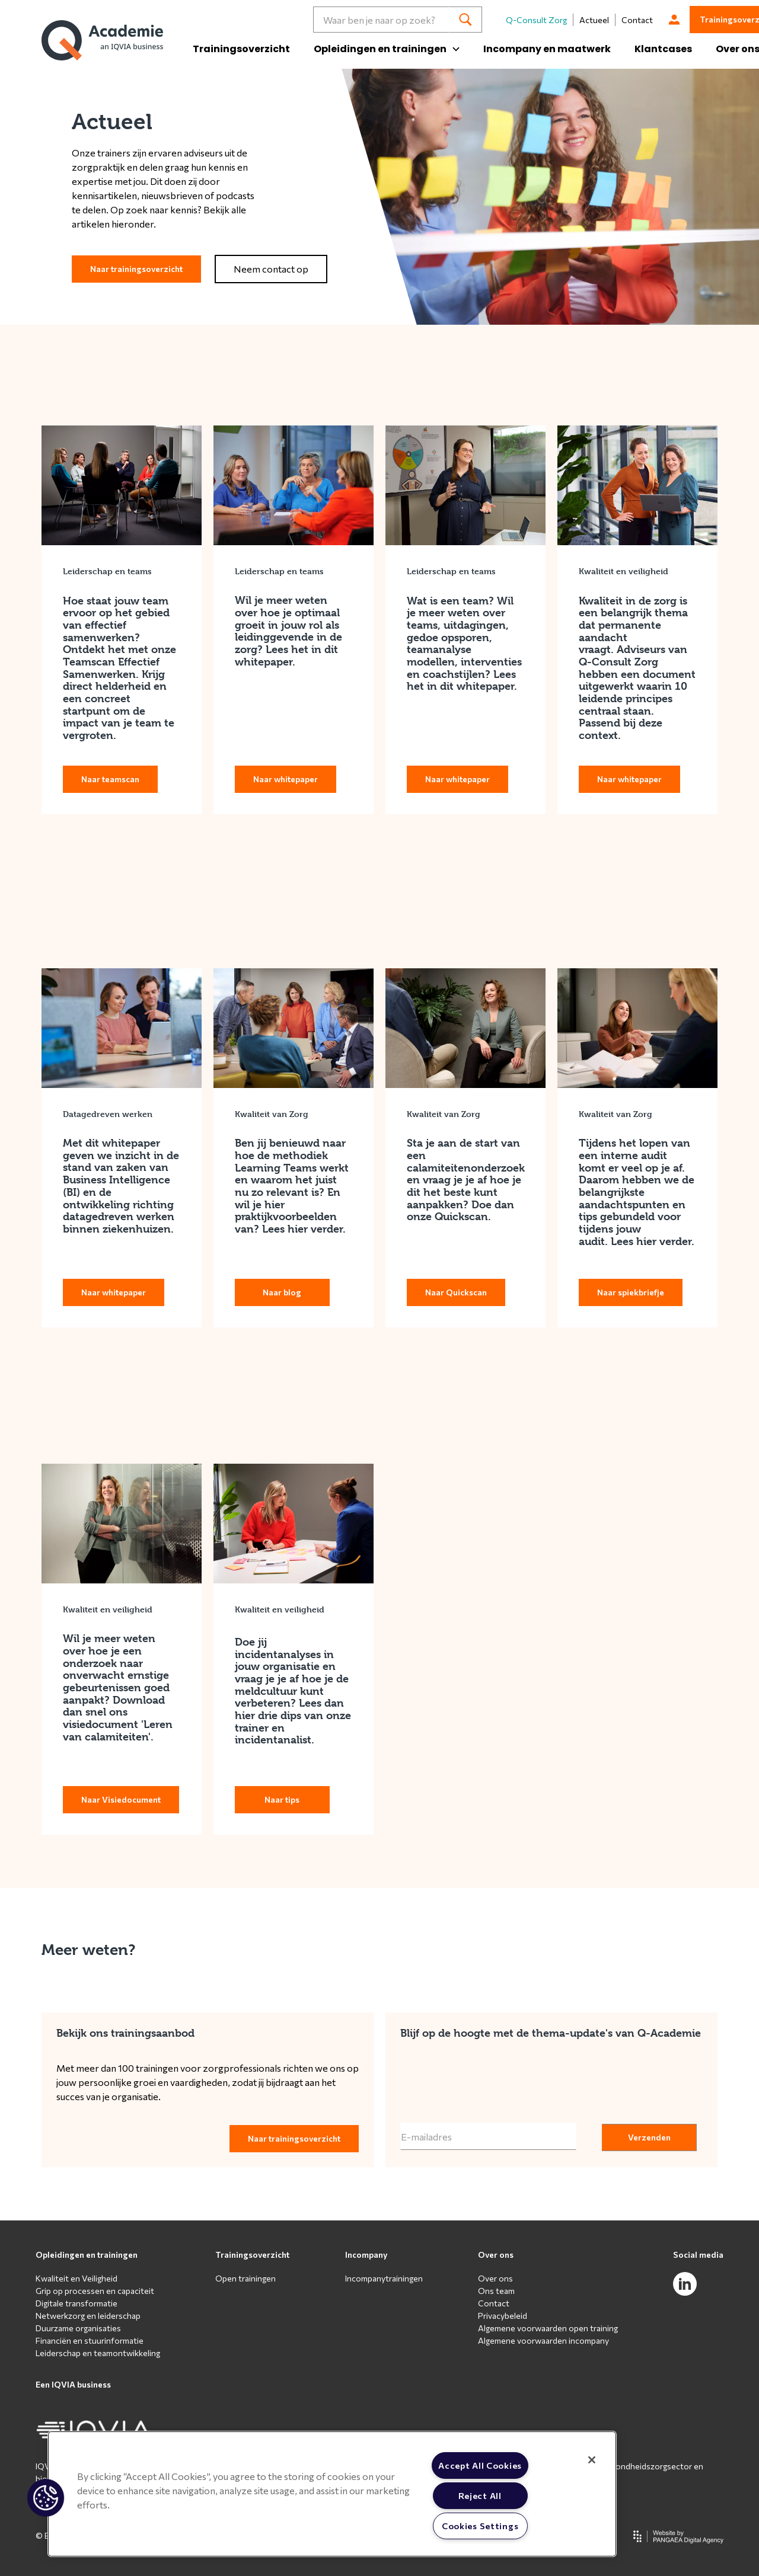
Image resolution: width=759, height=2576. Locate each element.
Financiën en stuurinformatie (89, 2340)
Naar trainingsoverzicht (136, 269)
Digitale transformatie (76, 2303)
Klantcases (663, 49)
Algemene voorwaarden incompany (543, 2340)
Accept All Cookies (480, 2465)
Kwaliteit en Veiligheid (76, 2278)
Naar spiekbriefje (630, 1292)
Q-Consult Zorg (536, 20)
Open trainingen (245, 2278)
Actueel (594, 20)
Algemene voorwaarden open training (548, 2328)
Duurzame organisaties (78, 2328)
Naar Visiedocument (121, 1799)
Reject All (479, 2495)
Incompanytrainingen (384, 2278)
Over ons (496, 2254)
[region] (332, 2494)
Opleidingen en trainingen (87, 2254)
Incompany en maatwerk (547, 49)
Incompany (366, 2254)
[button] (46, 2498)
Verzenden (649, 2137)
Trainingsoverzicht (241, 49)
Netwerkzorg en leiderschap (88, 2316)
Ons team (496, 2291)
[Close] (592, 2460)
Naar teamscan (110, 779)
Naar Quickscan (456, 1292)
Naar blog (282, 1292)
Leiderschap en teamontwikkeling (98, 2353)
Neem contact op (271, 268)
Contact (637, 20)
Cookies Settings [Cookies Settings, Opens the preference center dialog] (480, 2525)
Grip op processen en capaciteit (95, 2291)
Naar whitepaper (285, 779)
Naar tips (281, 1799)
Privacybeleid (502, 2316)
